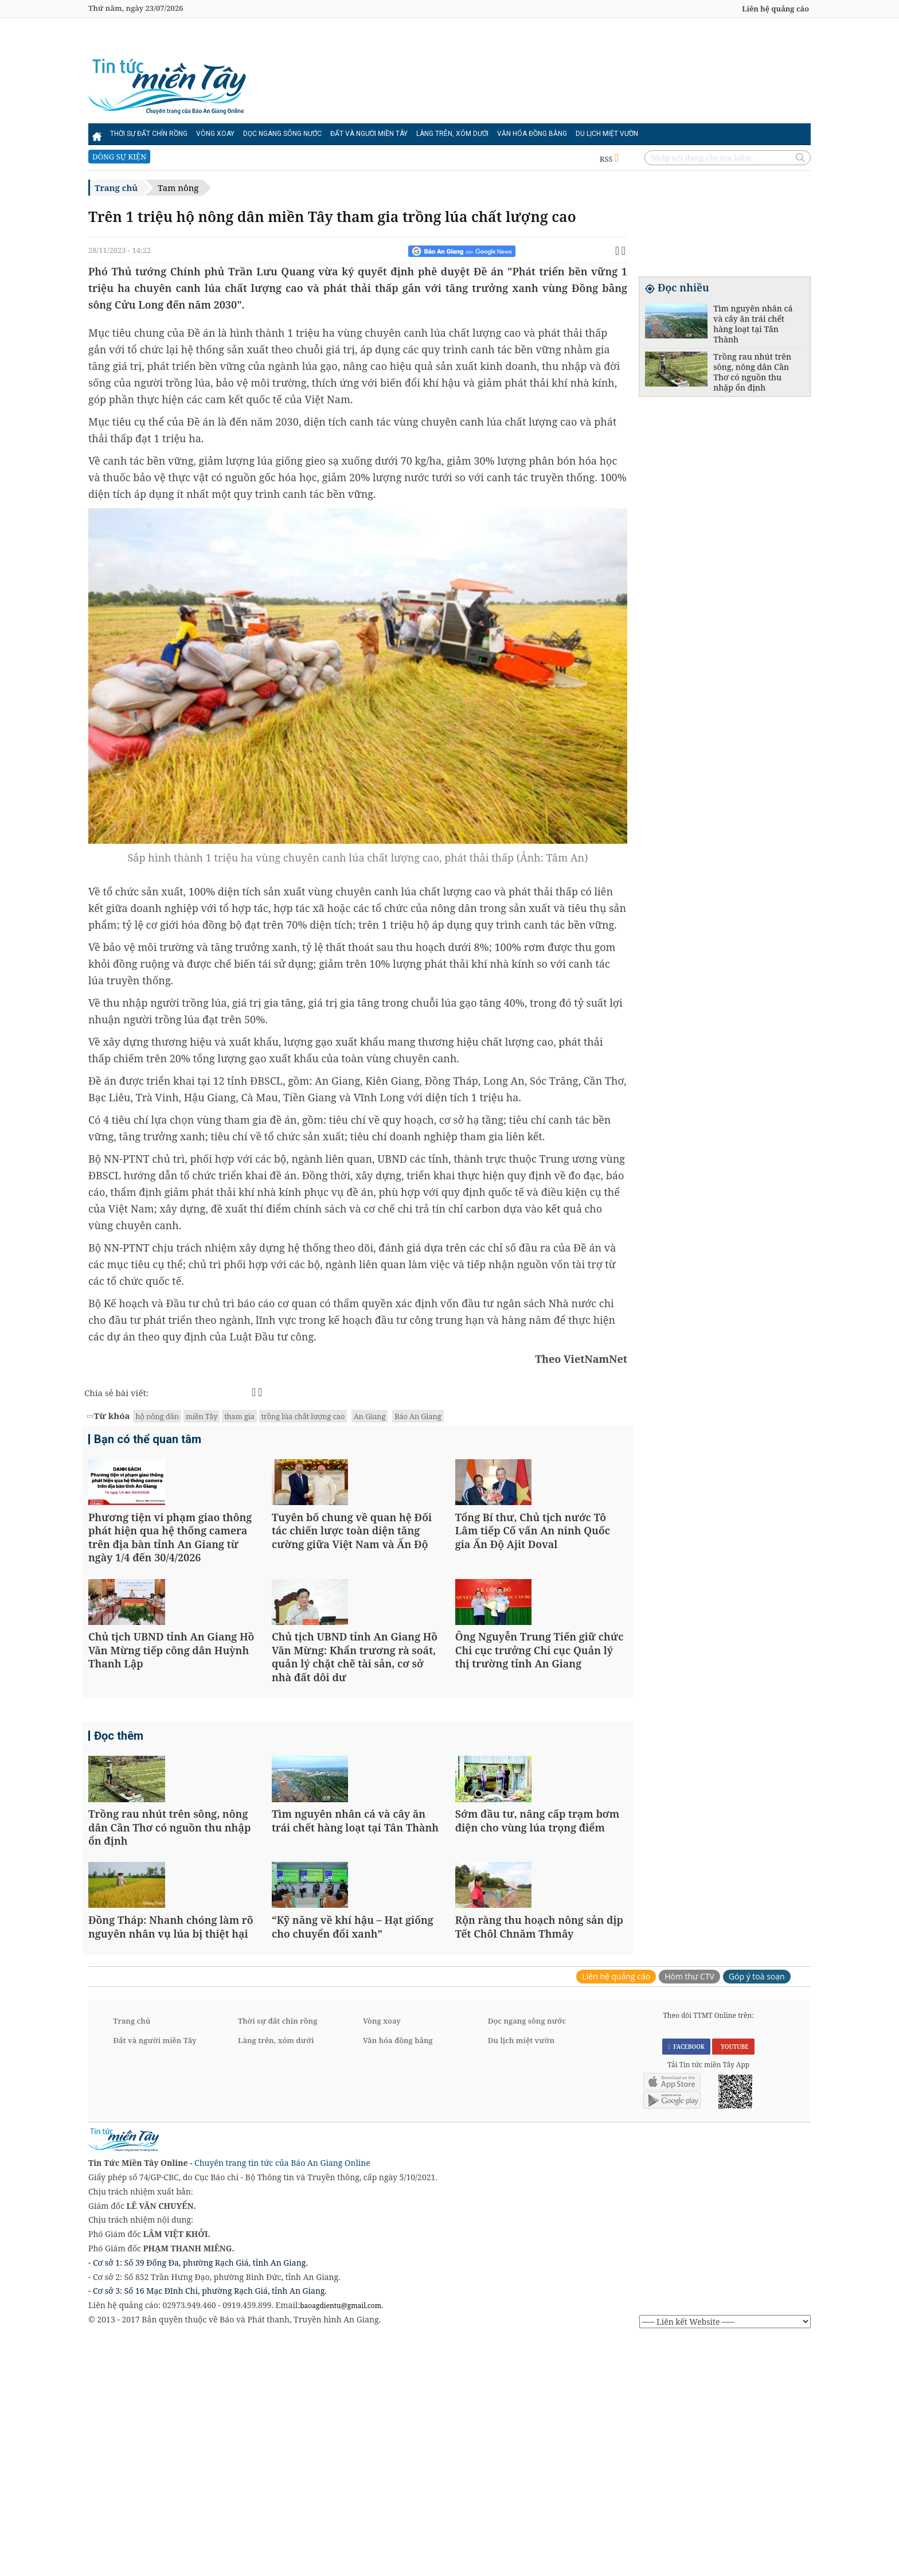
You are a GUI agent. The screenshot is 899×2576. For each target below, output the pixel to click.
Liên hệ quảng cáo (775, 8)
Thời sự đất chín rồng (148, 134)
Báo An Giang (417, 1416)
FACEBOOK (686, 2283)
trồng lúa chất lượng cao (303, 1416)
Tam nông (178, 187)
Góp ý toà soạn (757, 2212)
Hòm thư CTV (689, 2212)
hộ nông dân (156, 1416)
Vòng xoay (215, 134)
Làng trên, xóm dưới (452, 134)
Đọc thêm (118, 1855)
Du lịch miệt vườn (607, 134)
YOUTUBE (733, 2283)
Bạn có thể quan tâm (147, 1441)
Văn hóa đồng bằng (532, 134)
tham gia (239, 1416)
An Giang (369, 1416)
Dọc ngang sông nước (282, 134)
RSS (609, 159)
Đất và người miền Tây (369, 134)
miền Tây (201, 1416)
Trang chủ (116, 187)
